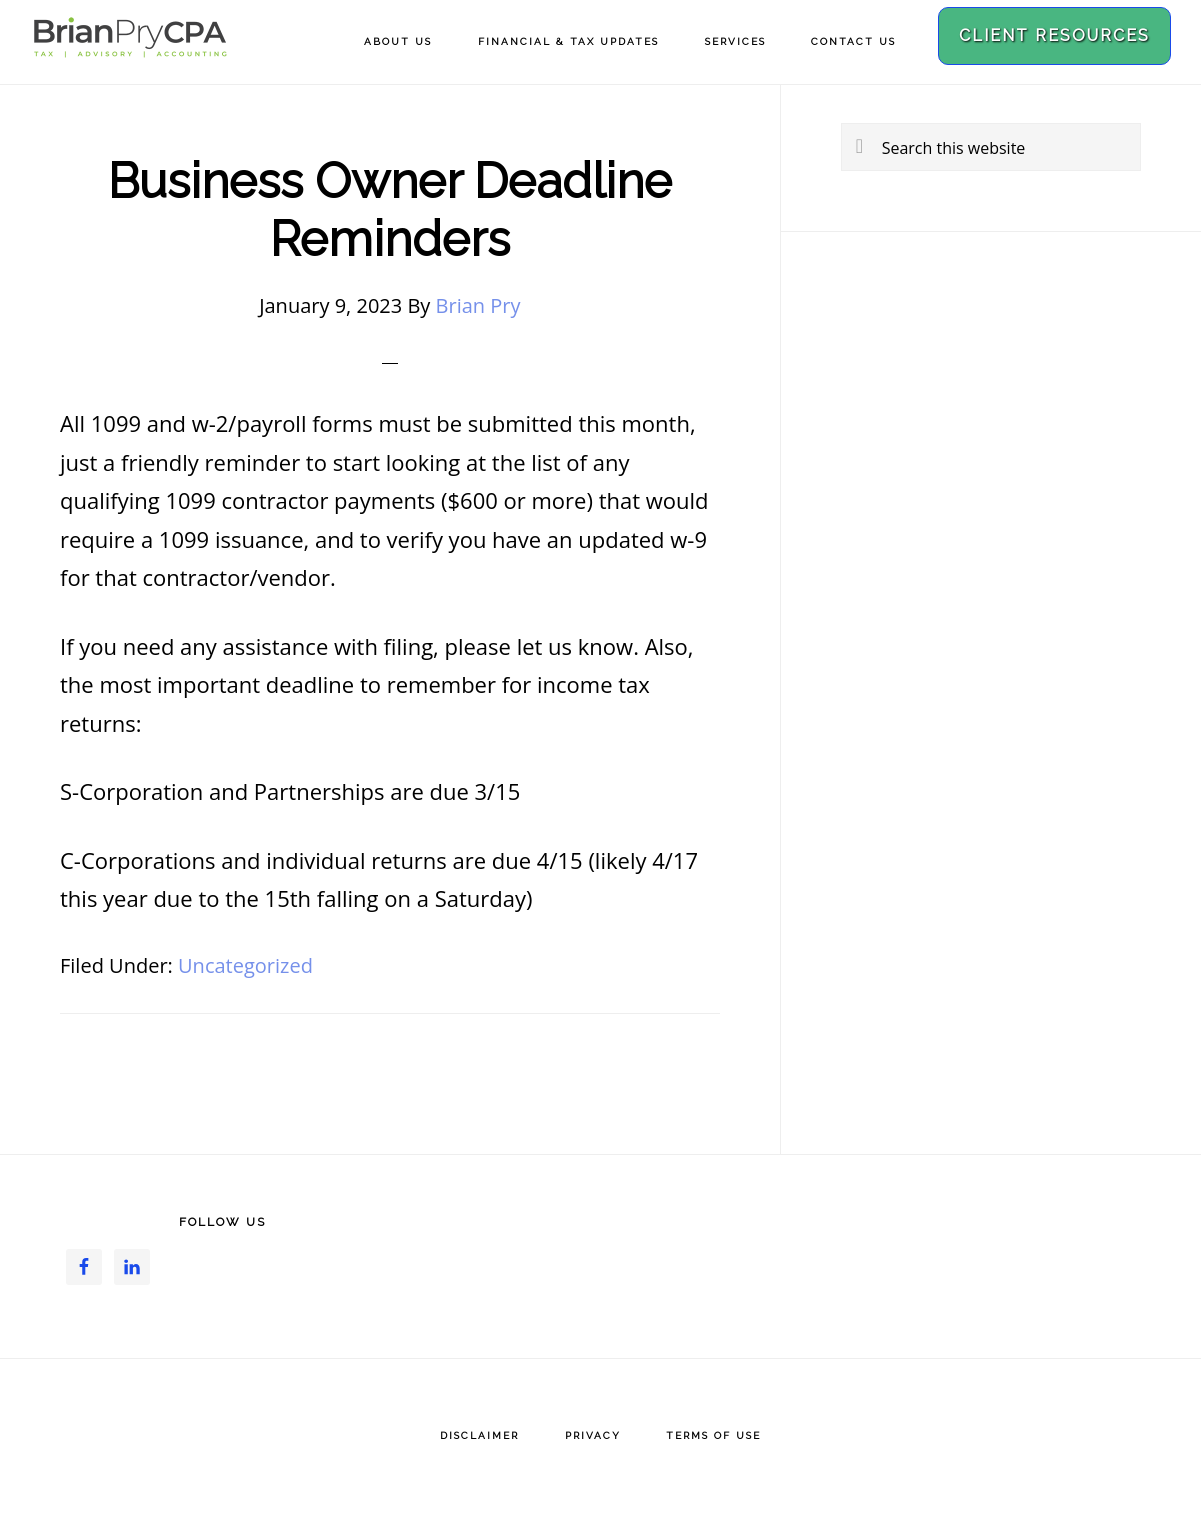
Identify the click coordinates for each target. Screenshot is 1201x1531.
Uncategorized (245, 965)
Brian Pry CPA (130, 47)
